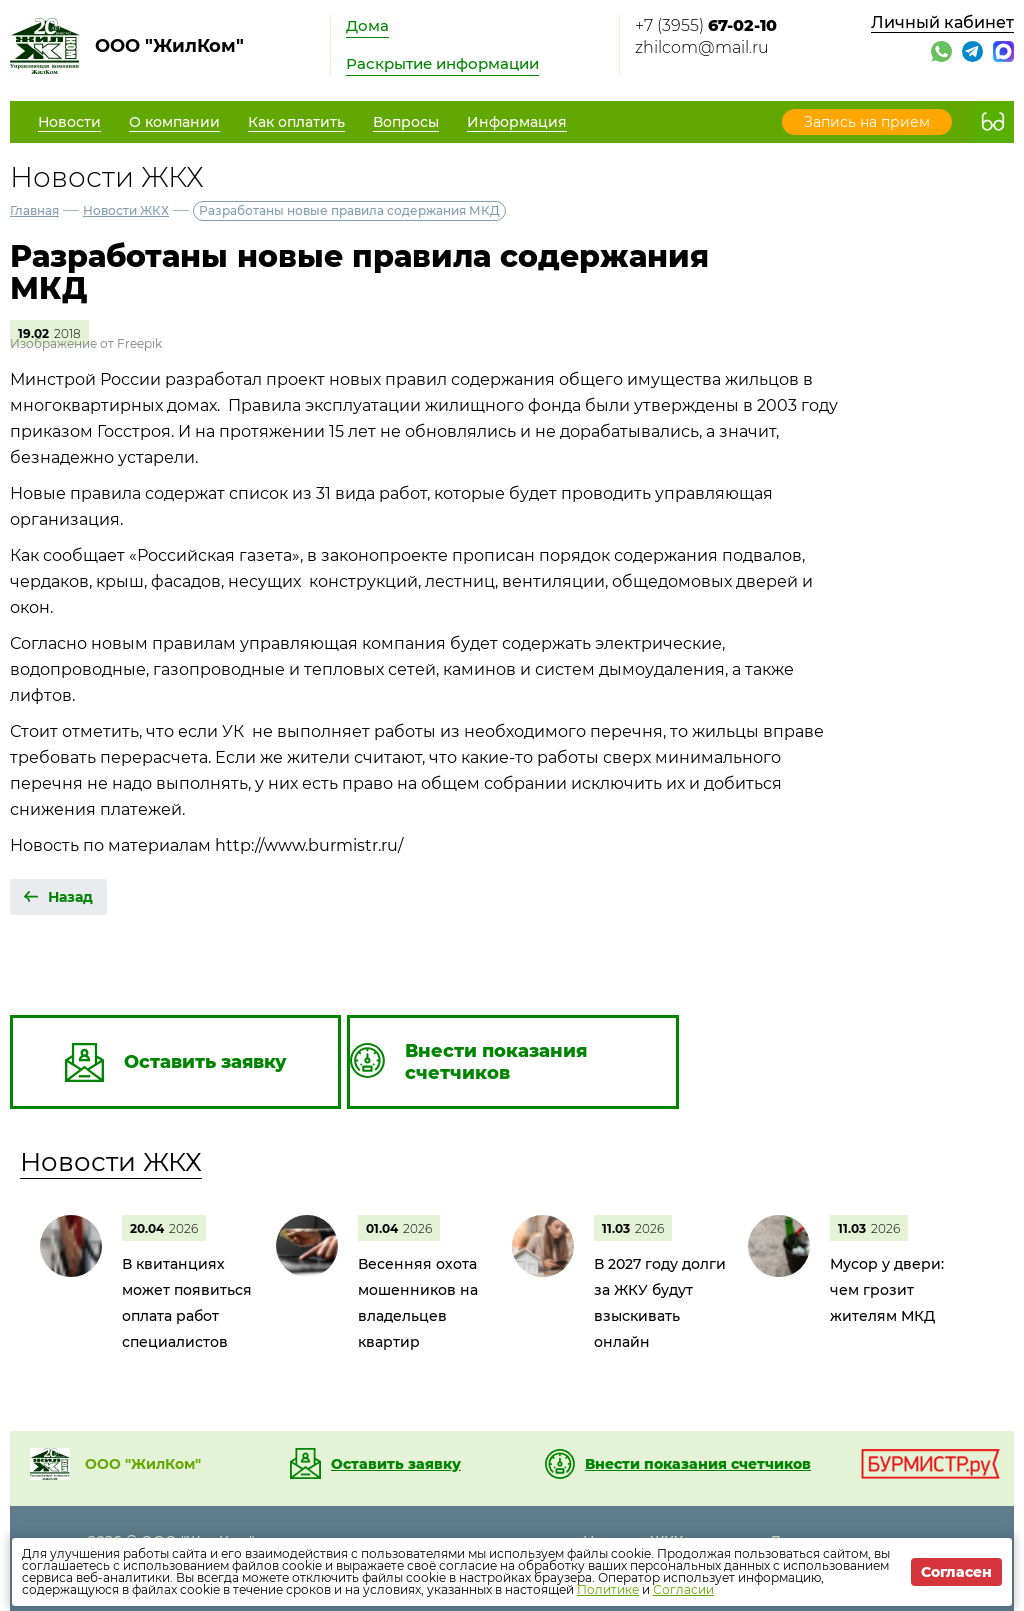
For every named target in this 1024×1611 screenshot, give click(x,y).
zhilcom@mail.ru (702, 47)
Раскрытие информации (442, 63)
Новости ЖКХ (126, 210)
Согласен (956, 1572)
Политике (608, 1589)
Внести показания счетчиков (698, 1464)
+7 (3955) (706, 25)
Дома (367, 25)
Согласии (683, 1589)
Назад (70, 897)
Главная (34, 210)
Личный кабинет (942, 22)
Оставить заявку (396, 1464)
